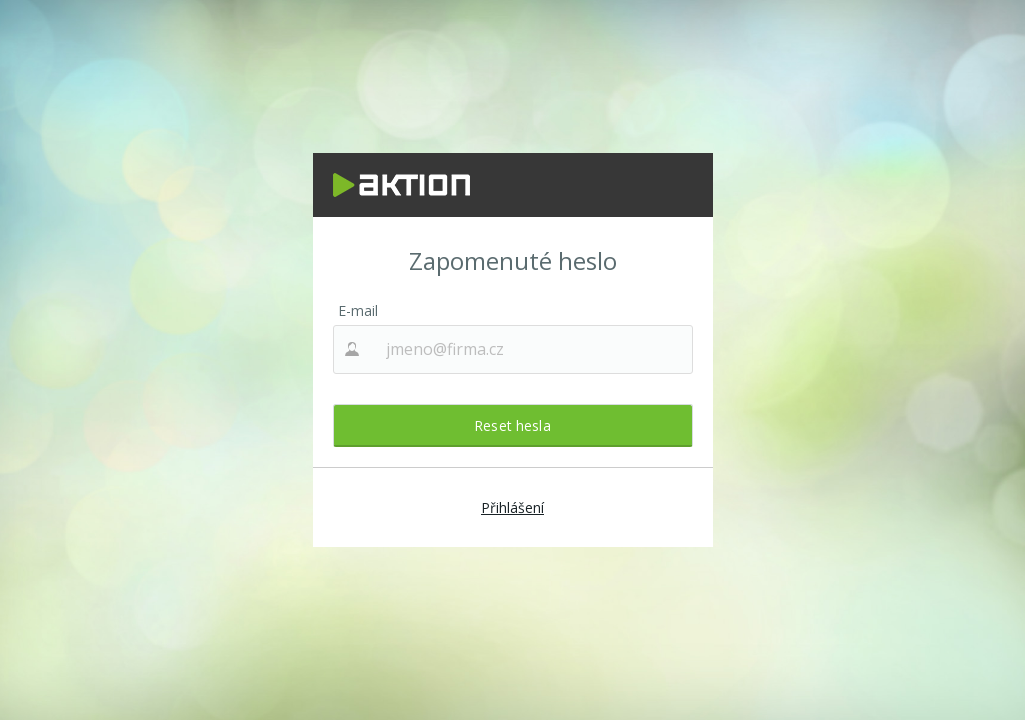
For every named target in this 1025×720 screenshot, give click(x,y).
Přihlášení (512, 507)
